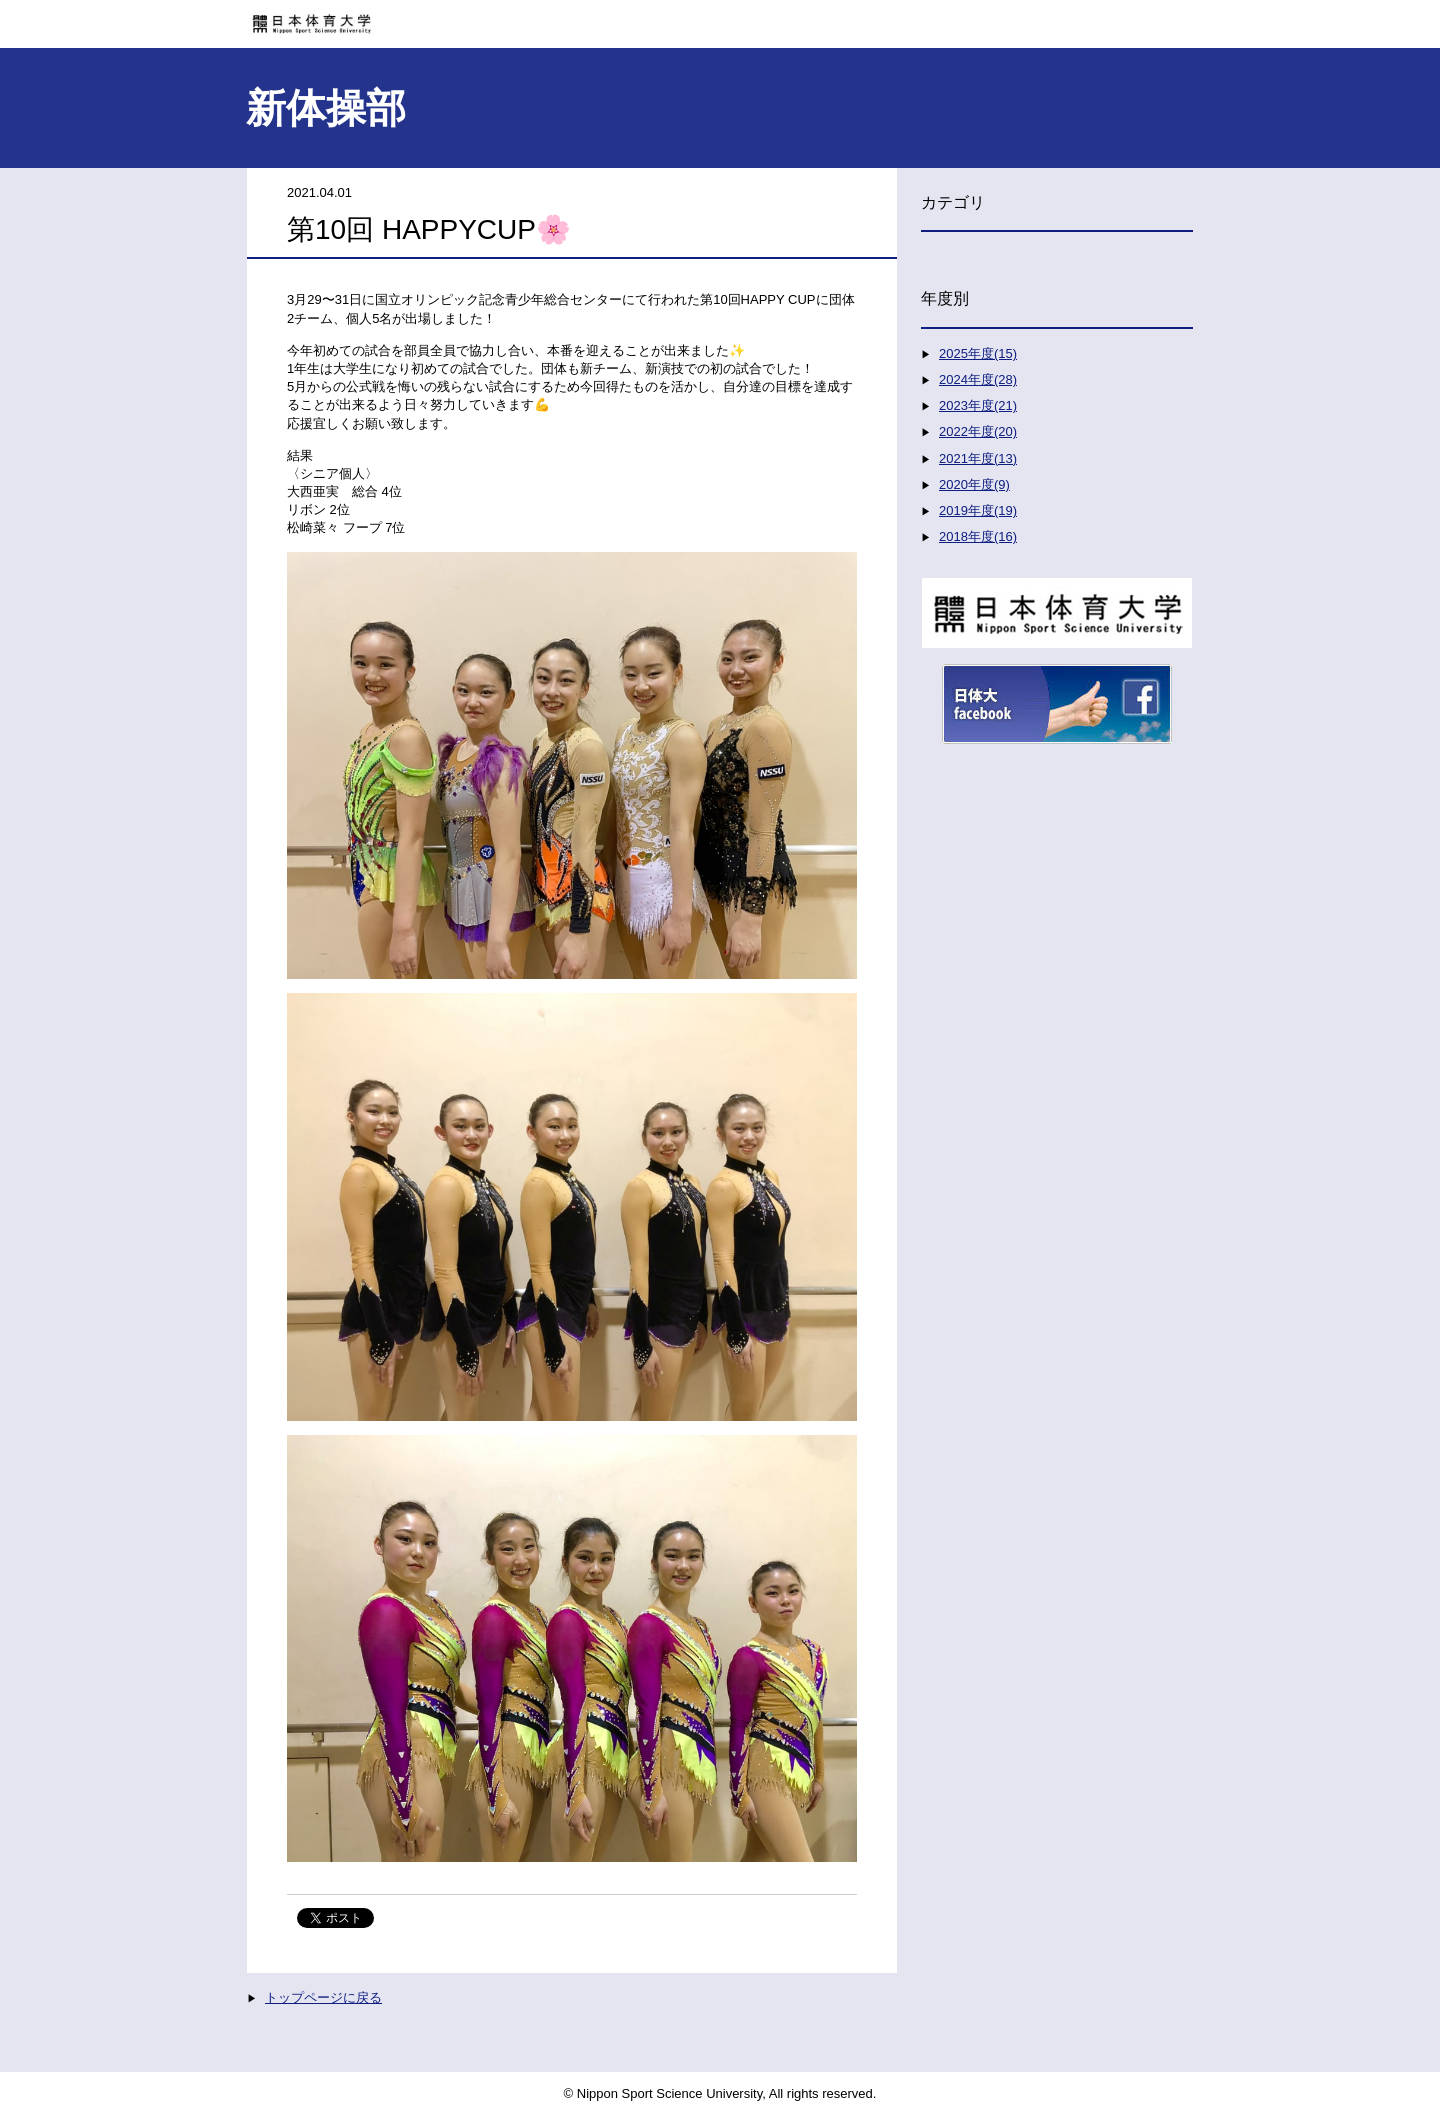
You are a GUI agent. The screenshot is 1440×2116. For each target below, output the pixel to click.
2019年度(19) (978, 510)
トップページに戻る (323, 1997)
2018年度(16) (978, 536)
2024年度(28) (978, 379)
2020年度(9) (974, 484)
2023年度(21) (978, 405)
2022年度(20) (978, 431)
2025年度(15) (978, 353)
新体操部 (326, 108)
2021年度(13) (978, 458)
